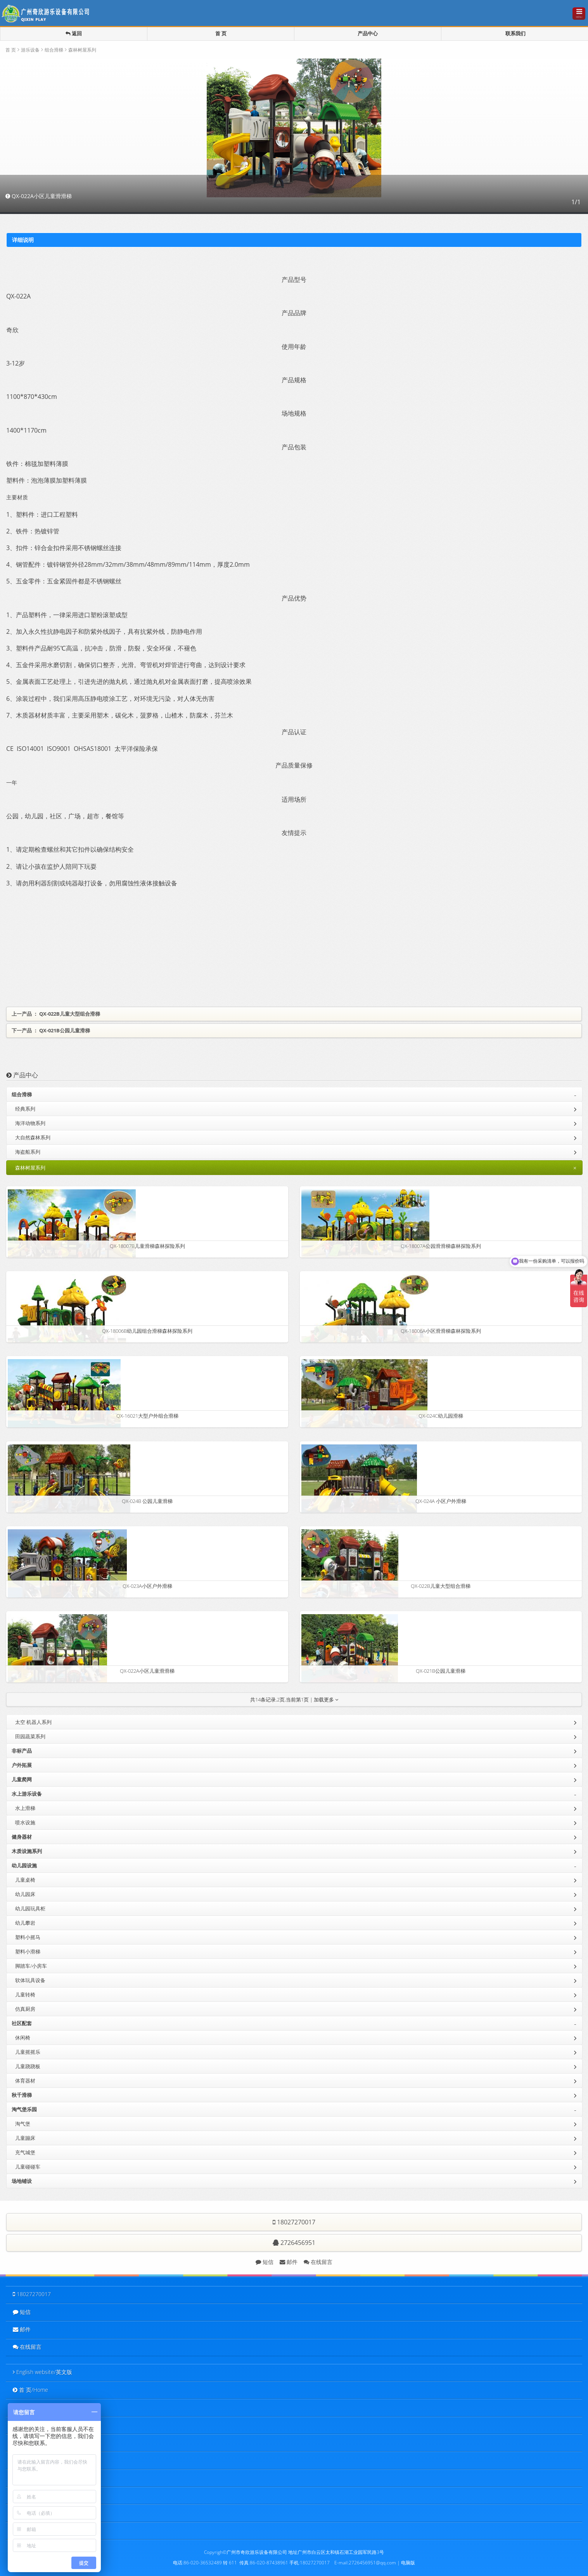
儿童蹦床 (295, 2137)
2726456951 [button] (294, 2242)
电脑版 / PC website (37, 2530)
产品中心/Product (35, 2424)
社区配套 (295, 2023)
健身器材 (295, 1836)
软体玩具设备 (295, 1980)
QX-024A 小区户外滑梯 (440, 1501)
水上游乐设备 (295, 1794)
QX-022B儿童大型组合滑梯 (440, 1585)
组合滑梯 (54, 50)
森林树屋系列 (82, 50)
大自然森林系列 (295, 1137)
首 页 (221, 33)
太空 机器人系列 (295, 1721)
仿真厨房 (295, 2008)
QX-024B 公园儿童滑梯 (147, 1501)
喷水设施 (295, 1822)
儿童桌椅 (295, 1879)
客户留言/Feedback (37, 2495)
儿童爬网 (295, 1779)
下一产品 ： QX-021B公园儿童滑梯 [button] (51, 1030)
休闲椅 (295, 2037)
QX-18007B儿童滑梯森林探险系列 (147, 1245)
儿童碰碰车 (295, 2166)
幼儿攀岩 (295, 1922)
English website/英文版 (40, 2372)
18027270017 (30, 2294)
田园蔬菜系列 (295, 1736)
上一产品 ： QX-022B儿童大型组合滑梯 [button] (56, 1013)
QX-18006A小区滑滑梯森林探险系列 (441, 1330)
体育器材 (295, 2080)
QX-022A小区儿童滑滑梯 (147, 1670)
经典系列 (295, 1108)
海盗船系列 (295, 1151)
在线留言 (318, 2261)
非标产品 (295, 1750)
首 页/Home (28, 2389)
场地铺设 (295, 2180)
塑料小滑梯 (295, 1951)
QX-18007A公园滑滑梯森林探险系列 (441, 1245)
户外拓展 (295, 1765)
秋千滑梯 (295, 2094)
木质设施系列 (295, 1851)
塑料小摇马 (295, 1937)
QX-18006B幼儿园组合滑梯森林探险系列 (147, 1330)
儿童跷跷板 (295, 2066)
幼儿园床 (295, 1894)
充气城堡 (295, 2152)
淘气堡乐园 (295, 2109)
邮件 (288, 2261)
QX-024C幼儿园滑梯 (441, 1415)
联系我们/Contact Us (39, 2512)
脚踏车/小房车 (295, 1965)
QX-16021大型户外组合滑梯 (147, 1415)
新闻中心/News (32, 2477)
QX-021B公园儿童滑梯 (440, 1670)
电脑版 (408, 2562)
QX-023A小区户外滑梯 (147, 1585)
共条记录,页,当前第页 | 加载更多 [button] (294, 1699)
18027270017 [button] (294, 2222)
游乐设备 (30, 50)
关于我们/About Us (37, 2407)
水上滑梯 (295, 1808)
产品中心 (368, 33)
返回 (74, 33)
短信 (264, 2261)
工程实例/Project (34, 2442)
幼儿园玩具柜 (295, 1908)
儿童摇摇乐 (295, 2051)
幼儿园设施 (295, 1865)
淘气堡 (295, 2123)
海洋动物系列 (295, 1123)
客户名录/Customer (38, 2460)
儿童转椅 (295, 1994)
